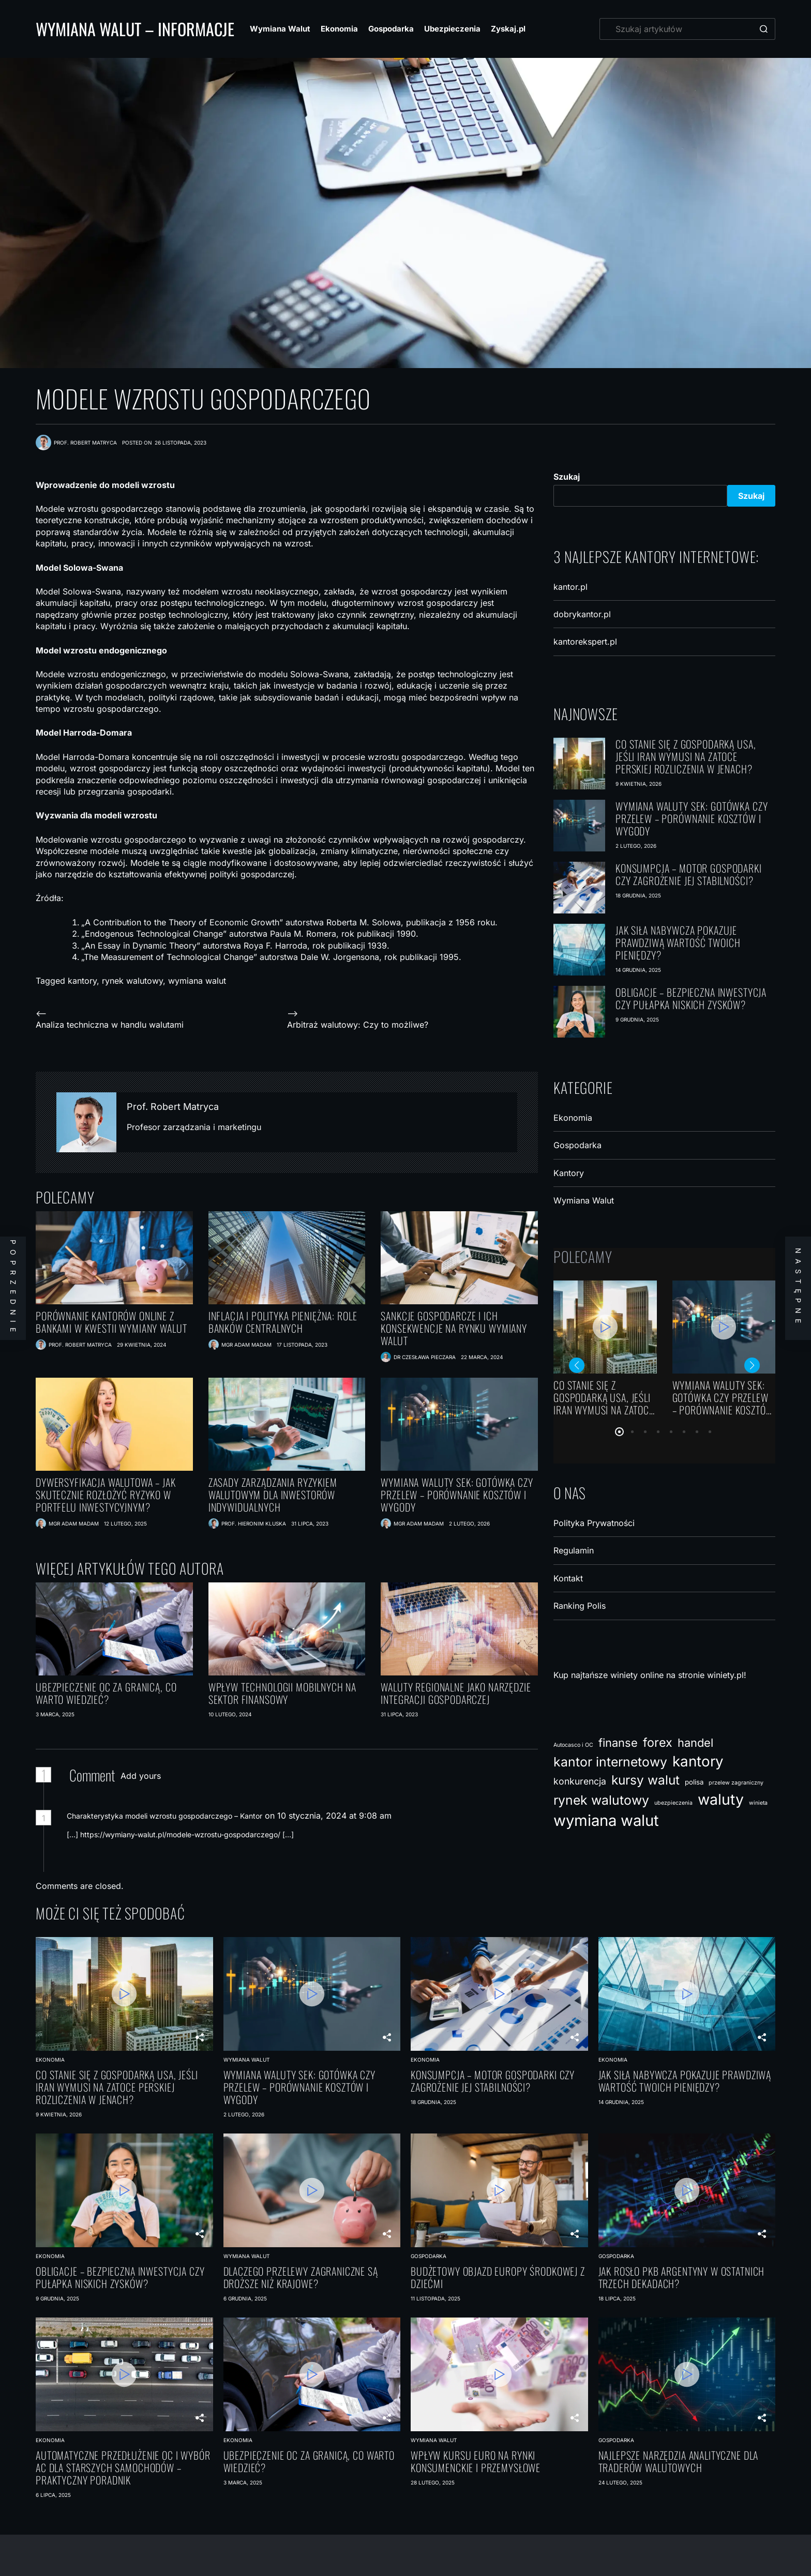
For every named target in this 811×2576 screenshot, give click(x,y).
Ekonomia (339, 29)
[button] (619, 1431)
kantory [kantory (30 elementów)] (698, 1761)
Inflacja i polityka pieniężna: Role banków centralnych (282, 1321)
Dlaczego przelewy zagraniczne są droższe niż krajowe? (300, 2277)
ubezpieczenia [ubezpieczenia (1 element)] (673, 1803)
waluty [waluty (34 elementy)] (721, 1799)
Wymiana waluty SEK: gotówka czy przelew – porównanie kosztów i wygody (457, 1494)
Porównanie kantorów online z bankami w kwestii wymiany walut (111, 1321)
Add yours (141, 1776)
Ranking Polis (579, 1606)
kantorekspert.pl (585, 641)
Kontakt (568, 1578)
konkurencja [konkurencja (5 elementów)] (579, 1781)
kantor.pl (570, 587)
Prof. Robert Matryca (173, 1106)
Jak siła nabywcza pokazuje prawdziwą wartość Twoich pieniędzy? (677, 942)
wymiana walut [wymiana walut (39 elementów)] (606, 1820)
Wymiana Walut (280, 29)
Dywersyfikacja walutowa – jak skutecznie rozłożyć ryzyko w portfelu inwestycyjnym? (106, 1494)
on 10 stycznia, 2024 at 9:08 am (329, 1815)
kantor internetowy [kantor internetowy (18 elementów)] (610, 1762)
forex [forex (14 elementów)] (657, 1742)
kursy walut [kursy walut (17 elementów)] (645, 1780)
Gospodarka (391, 29)
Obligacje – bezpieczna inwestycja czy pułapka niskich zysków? (691, 998)
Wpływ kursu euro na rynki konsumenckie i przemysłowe (475, 2461)
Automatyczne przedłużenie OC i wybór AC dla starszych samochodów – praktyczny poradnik (123, 2467)
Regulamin (573, 1550)
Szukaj (566, 476)
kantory (82, 980)
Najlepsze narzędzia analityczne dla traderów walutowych (678, 2461)
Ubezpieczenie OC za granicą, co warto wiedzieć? (106, 1693)
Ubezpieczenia (452, 29)
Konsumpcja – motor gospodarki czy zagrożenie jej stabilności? (688, 874)
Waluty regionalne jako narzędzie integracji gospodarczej (456, 1693)
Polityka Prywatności (594, 1523)
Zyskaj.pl (508, 29)
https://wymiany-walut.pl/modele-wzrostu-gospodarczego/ (180, 1834)
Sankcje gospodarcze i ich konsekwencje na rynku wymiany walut (454, 1328)
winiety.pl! (726, 1675)
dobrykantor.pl (582, 614)
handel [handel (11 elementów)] (695, 1742)
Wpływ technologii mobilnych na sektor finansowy (282, 1693)
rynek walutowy (132, 980)
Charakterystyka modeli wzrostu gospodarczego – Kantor (164, 1815)
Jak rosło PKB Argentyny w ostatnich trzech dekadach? (681, 2277)
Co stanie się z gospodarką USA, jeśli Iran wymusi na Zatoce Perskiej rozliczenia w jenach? (685, 756)
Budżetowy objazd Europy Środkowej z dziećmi (498, 2277)
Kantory (568, 1173)
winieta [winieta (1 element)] (758, 1803)
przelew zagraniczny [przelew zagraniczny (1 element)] (736, 1782)
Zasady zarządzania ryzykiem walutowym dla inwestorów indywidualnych (272, 1494)
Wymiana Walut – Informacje (135, 29)
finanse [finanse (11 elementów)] (618, 1742)
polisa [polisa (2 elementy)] (694, 1782)
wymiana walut (197, 980)
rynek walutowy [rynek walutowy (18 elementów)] (601, 1800)
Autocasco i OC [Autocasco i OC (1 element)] (573, 1745)
